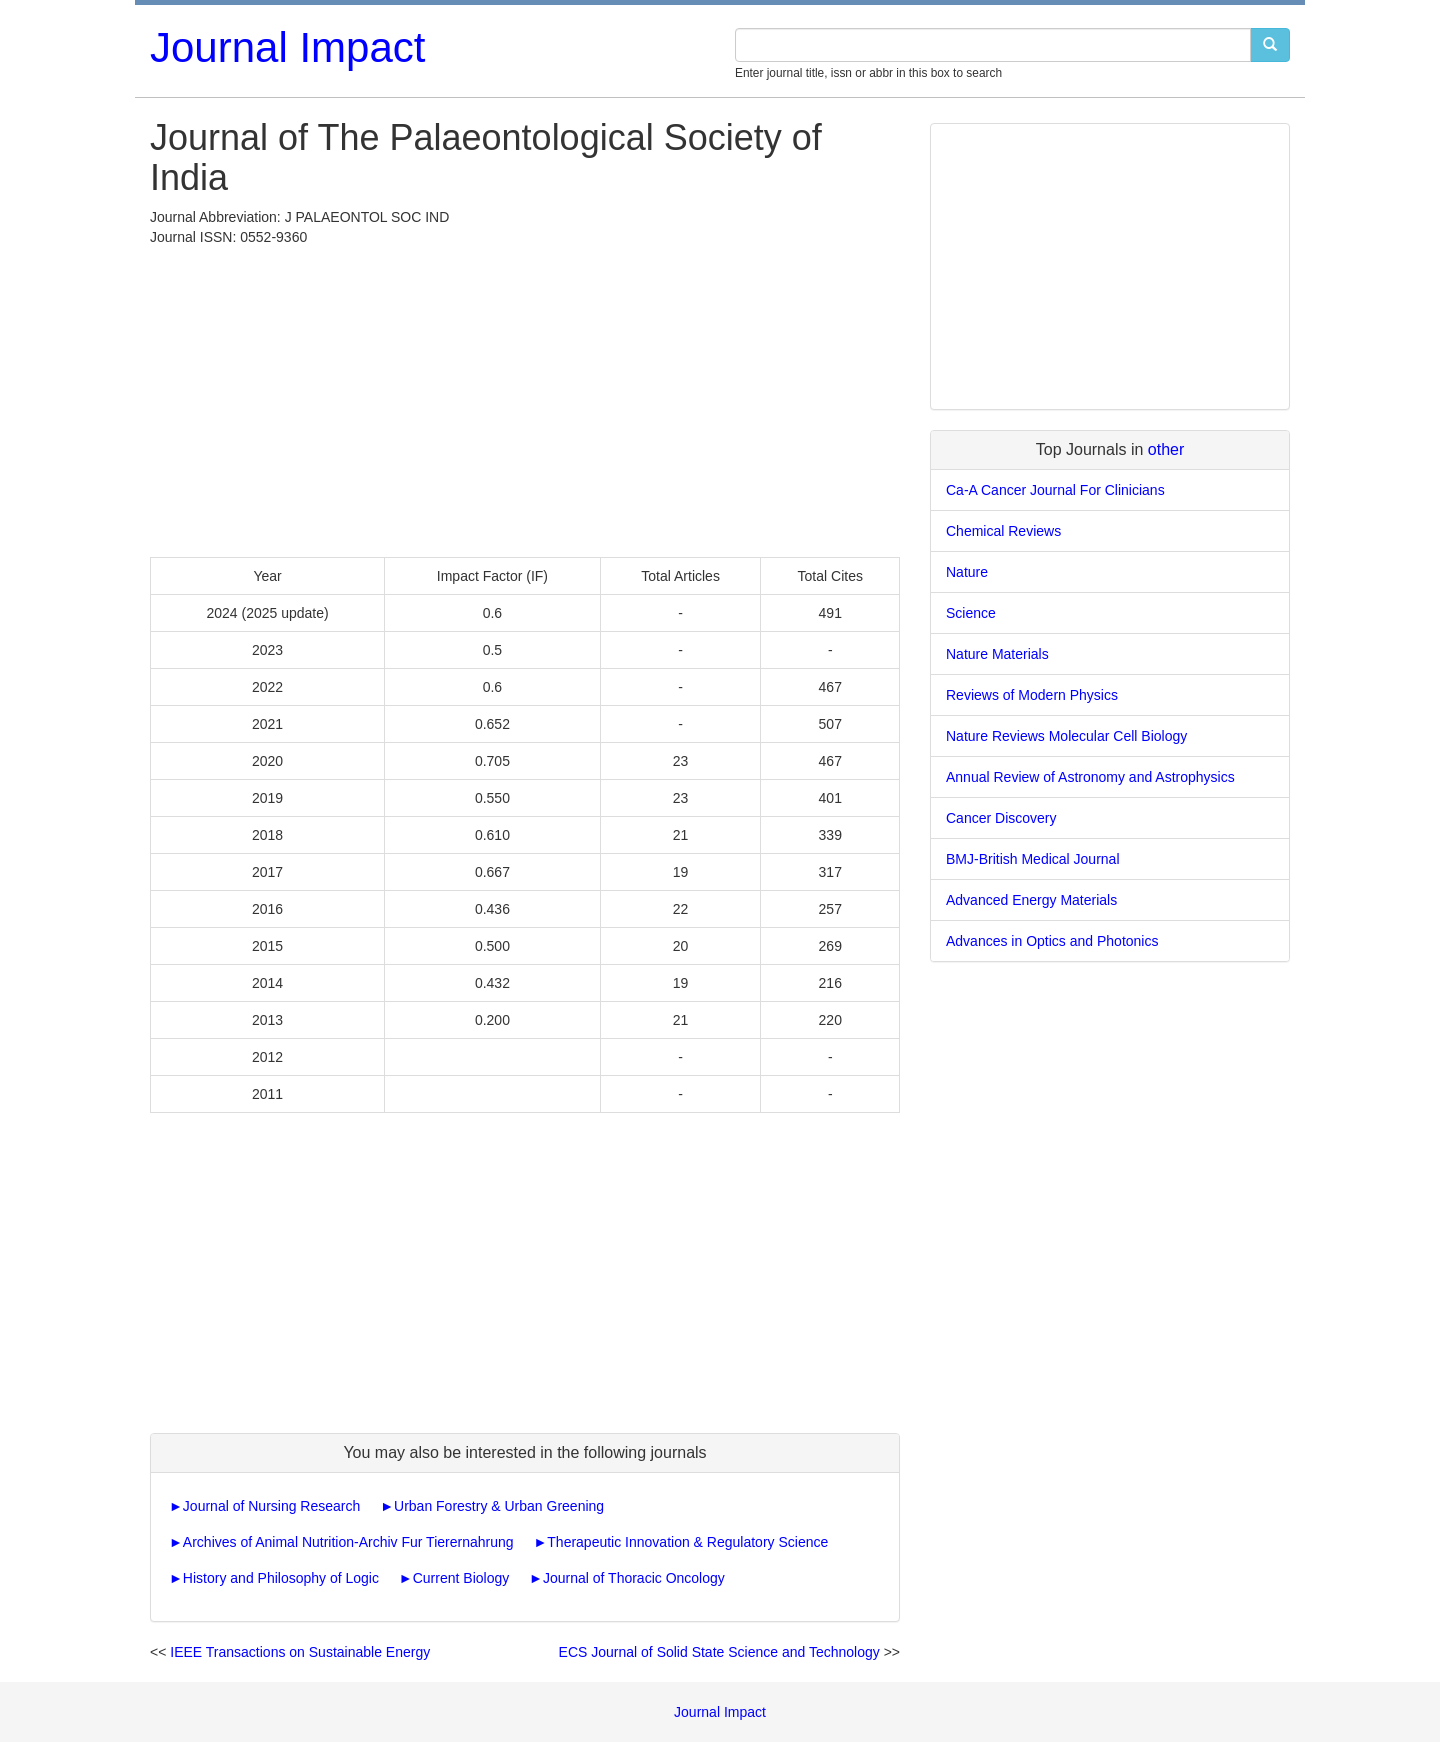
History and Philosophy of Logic (281, 1578)
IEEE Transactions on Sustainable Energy (300, 1652)
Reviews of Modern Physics (1032, 695)
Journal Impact (287, 47)
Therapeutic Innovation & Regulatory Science (687, 1542)
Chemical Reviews (1003, 531)
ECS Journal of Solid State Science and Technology (719, 1652)
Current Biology (461, 1578)
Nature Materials (997, 654)
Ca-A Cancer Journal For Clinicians (1055, 490)
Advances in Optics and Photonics (1052, 941)
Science (971, 613)
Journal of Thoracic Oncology (634, 1578)
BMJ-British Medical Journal (1033, 859)
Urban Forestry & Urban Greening (499, 1506)
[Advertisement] (525, 397)
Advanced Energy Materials (1031, 900)
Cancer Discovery (1001, 818)
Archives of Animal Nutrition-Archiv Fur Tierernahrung (348, 1542)
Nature (967, 572)
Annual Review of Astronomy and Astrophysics (1090, 777)
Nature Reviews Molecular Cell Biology (1066, 736)
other (1166, 449)
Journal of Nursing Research (271, 1506)
